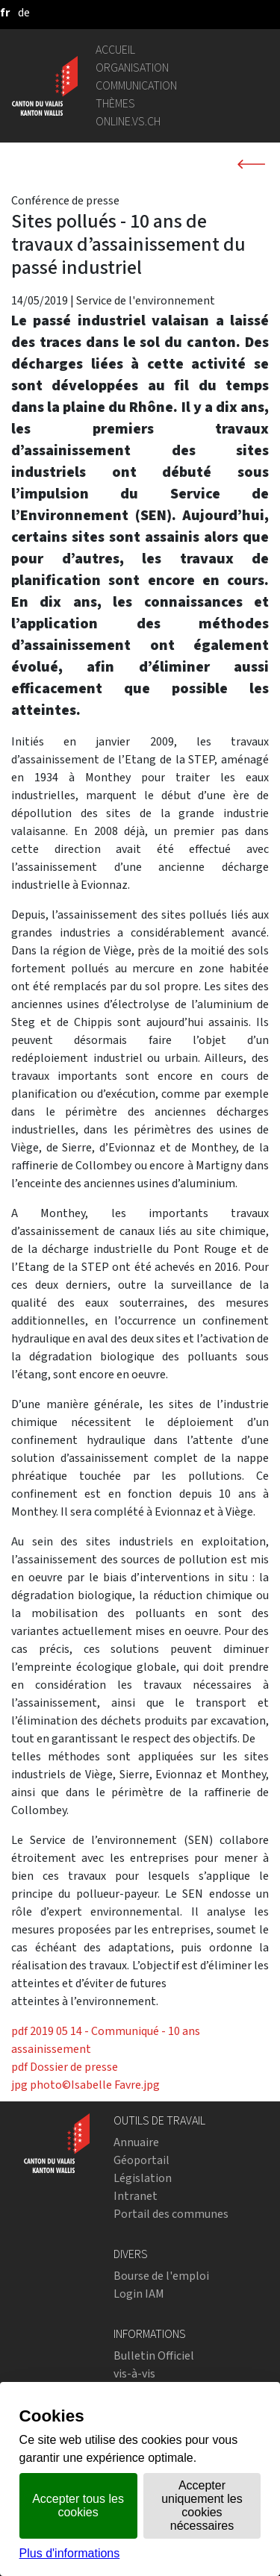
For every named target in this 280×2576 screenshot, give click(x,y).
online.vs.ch (128, 121)
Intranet (135, 2196)
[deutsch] (24, 12)
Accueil (115, 49)
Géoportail (141, 2160)
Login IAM (138, 2293)
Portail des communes (170, 2214)
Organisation (132, 67)
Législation (142, 2178)
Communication (136, 85)
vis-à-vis (134, 2373)
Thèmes (115, 103)
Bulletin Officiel (153, 2355)
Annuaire (136, 2142)
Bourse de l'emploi (161, 2275)
